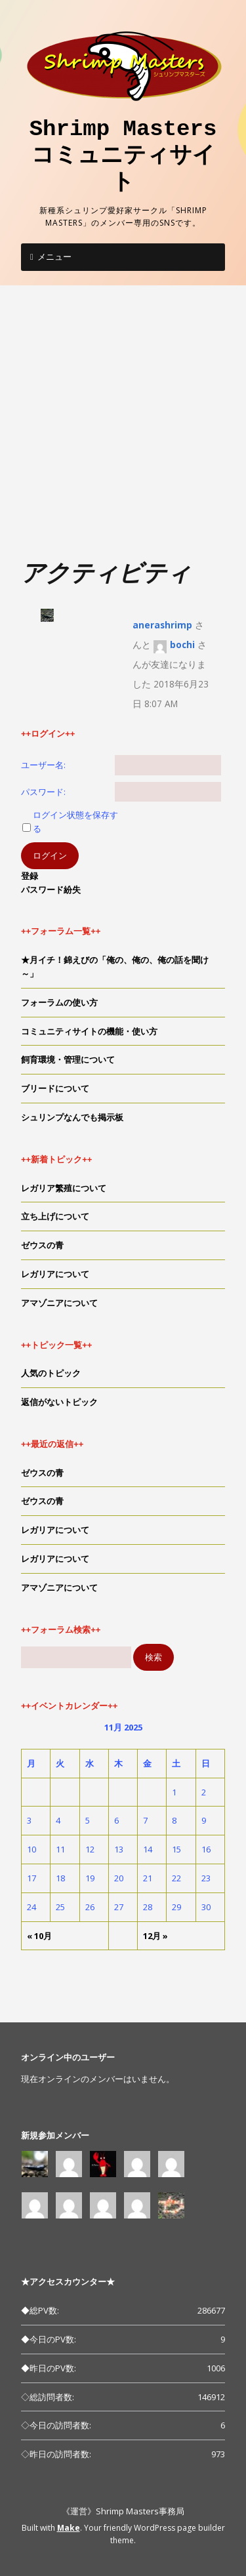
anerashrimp (162, 625)
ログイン (50, 855)
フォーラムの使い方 (59, 1002)
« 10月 (39, 1936)
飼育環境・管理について (68, 1059)
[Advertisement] (123, 429)
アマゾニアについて (59, 1303)
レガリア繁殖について (63, 1188)
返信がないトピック (59, 1402)
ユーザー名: (43, 765)
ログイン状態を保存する (75, 821)
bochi (182, 644)
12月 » (155, 1936)
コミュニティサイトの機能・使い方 (89, 1031)
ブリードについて (55, 1088)
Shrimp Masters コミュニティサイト (134, 156)
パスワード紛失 (51, 889)
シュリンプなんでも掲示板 (72, 1117)
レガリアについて (55, 1274)
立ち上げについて (55, 1216)
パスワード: (43, 792)
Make (68, 2527)
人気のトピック (51, 1373)
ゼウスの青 (42, 1245)
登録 (29, 876)
